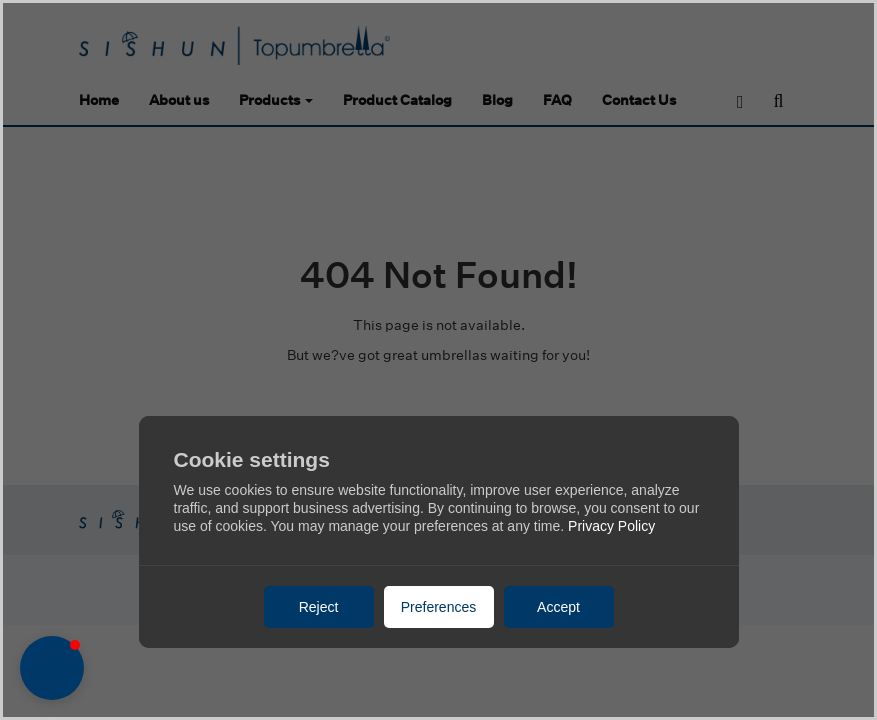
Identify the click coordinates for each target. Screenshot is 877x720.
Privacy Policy (611, 526)
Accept (558, 607)
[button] (52, 668)
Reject (319, 607)
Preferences (438, 607)
